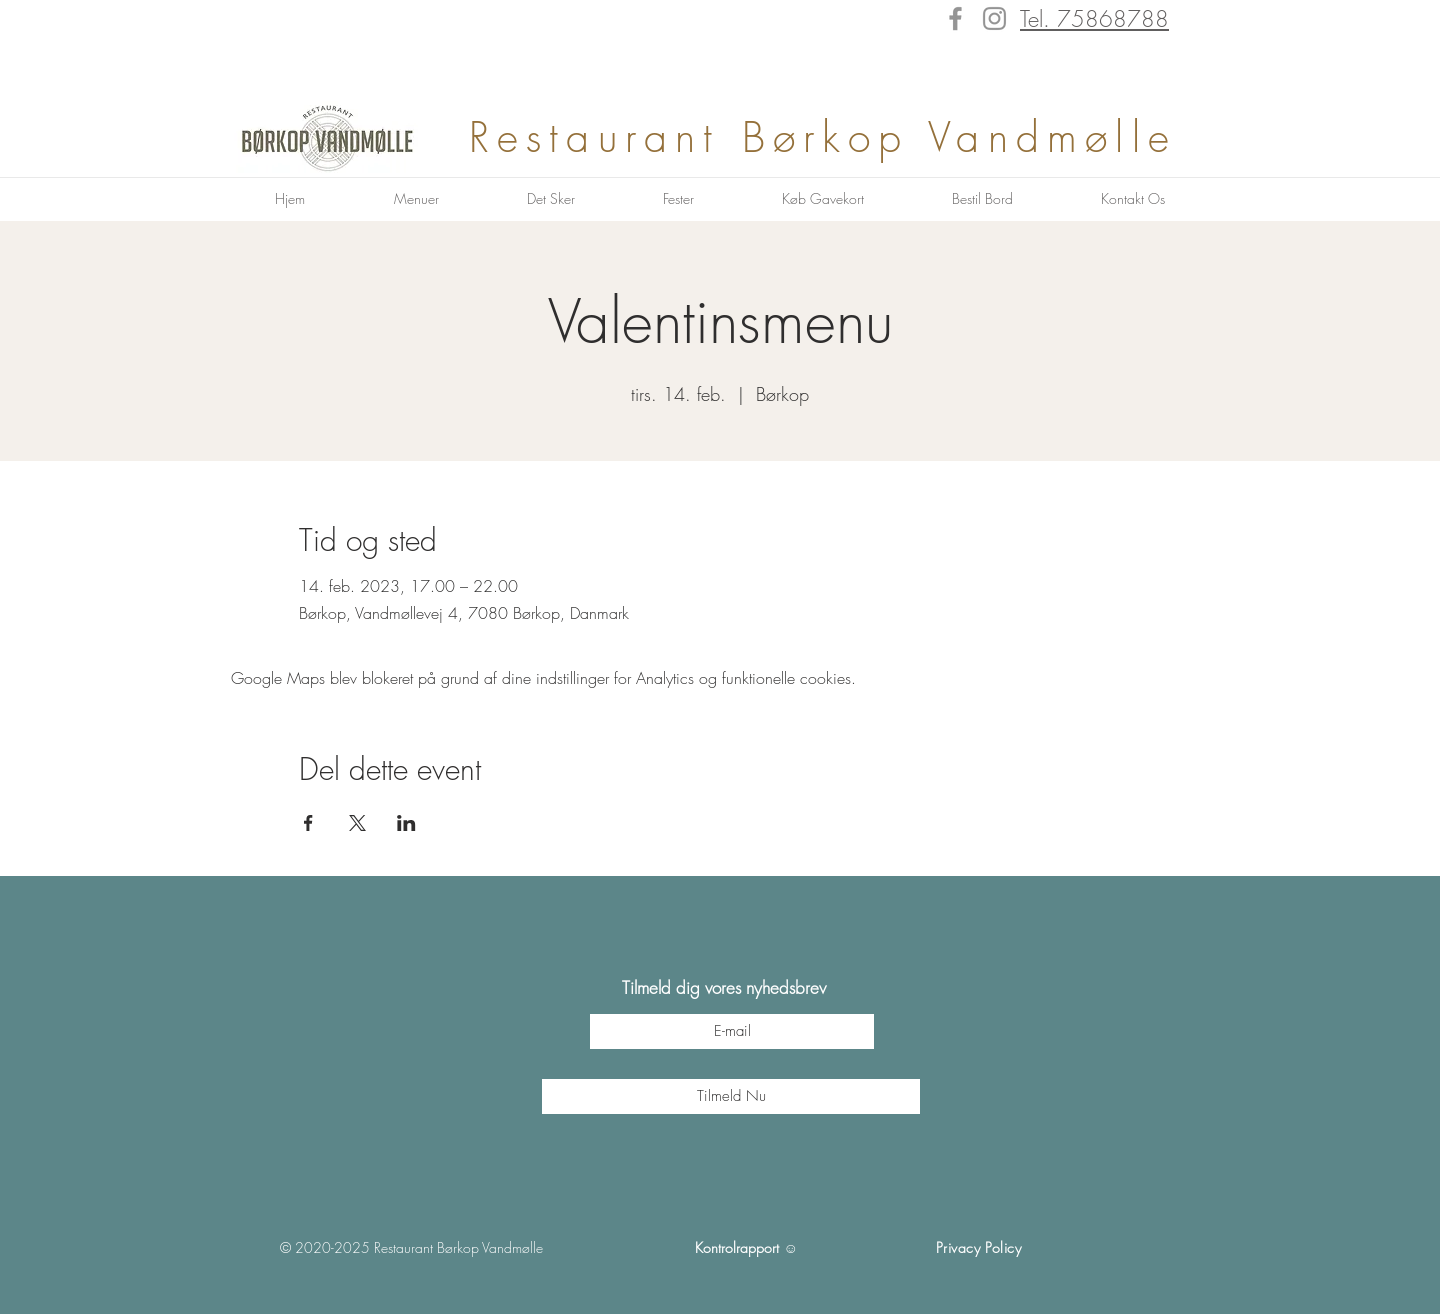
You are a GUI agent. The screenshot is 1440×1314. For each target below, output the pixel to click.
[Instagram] (994, 18)
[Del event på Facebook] (308, 823)
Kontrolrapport (737, 1247)
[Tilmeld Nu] (731, 1096)
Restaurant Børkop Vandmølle (834, 137)
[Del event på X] (357, 823)
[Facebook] (955, 18)
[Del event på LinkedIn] (406, 823)
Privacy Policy (979, 1247)
